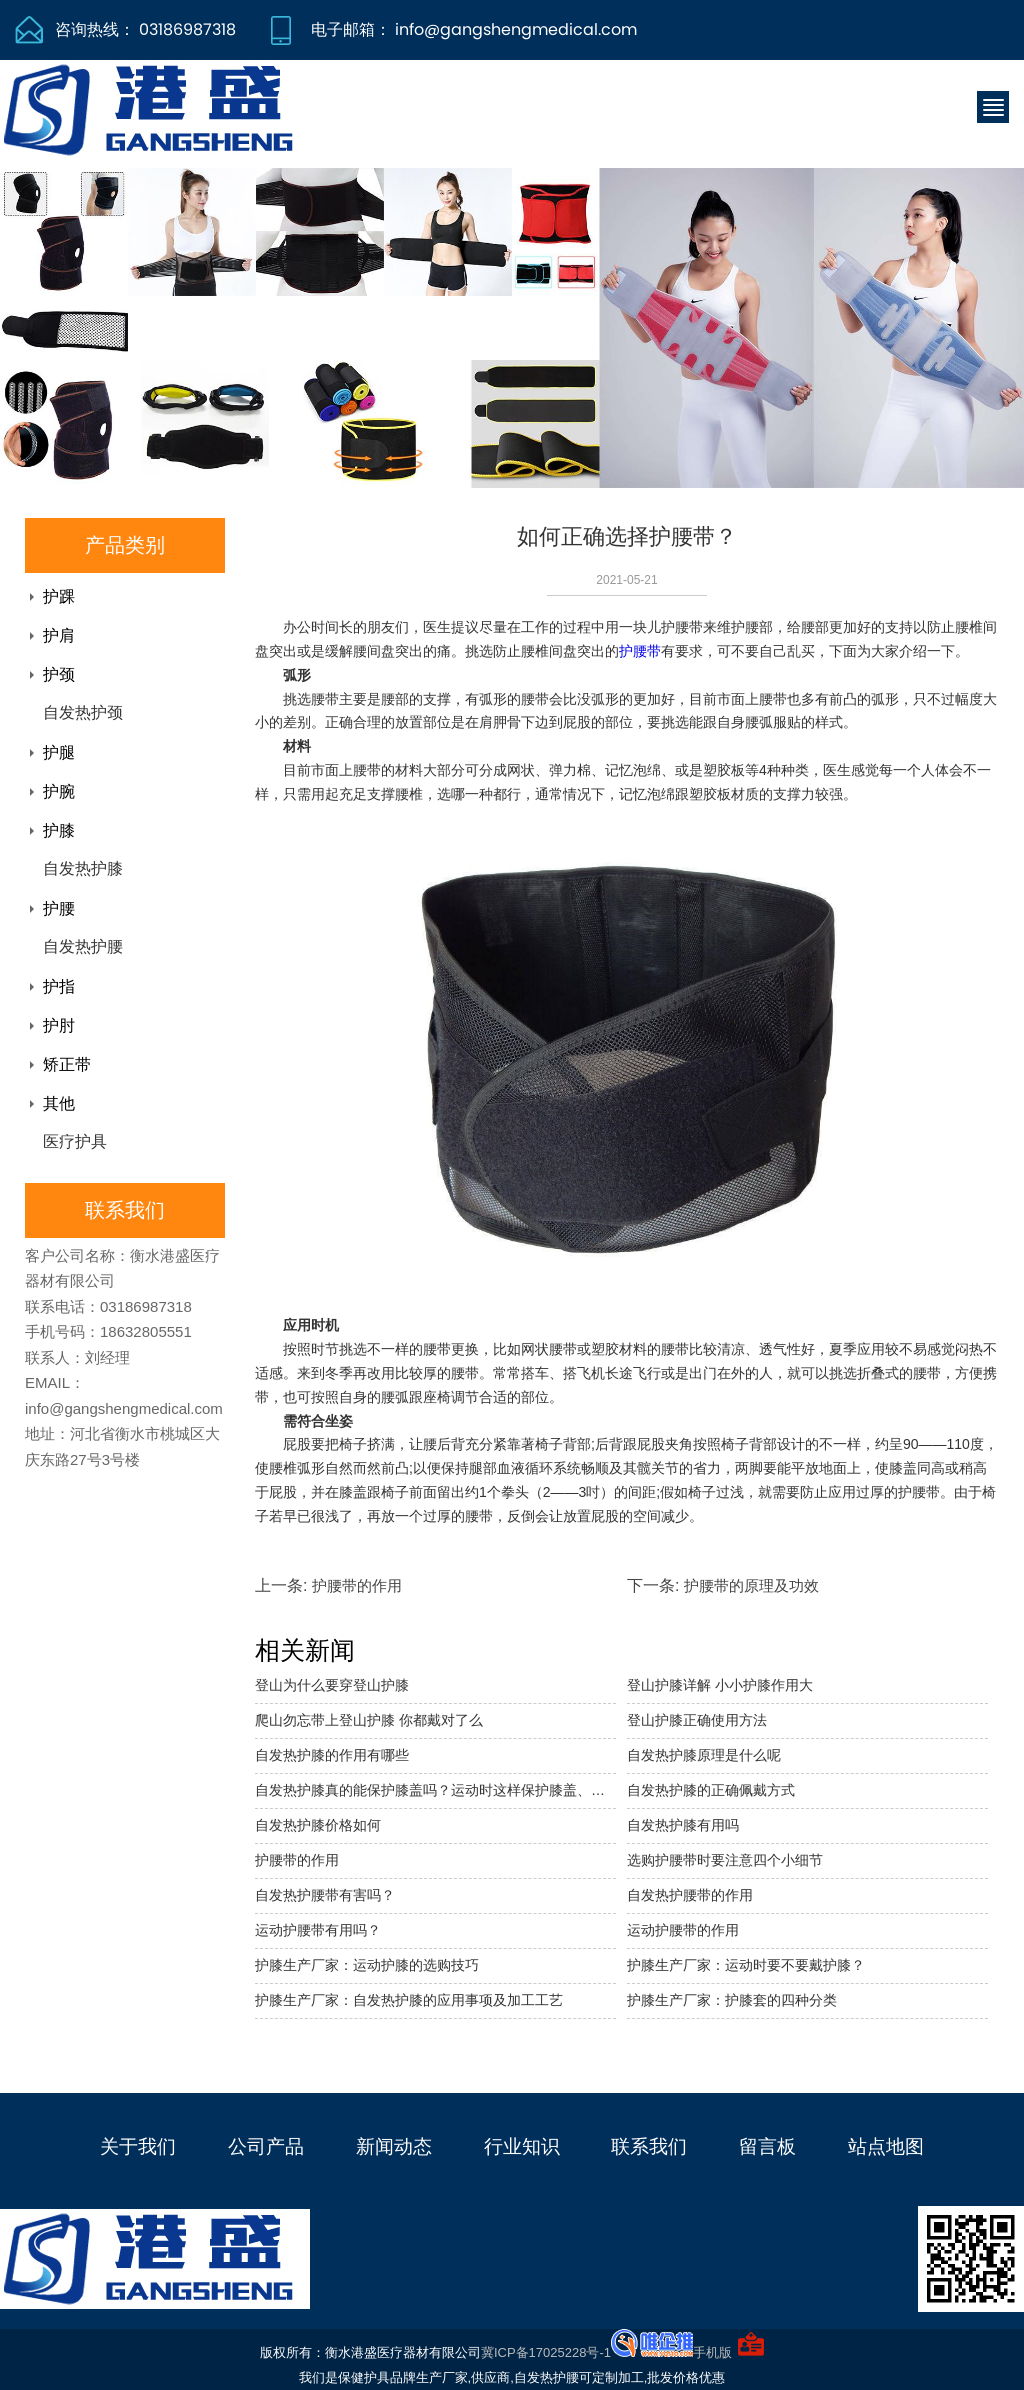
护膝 (59, 830)
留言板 (767, 2146)
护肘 (59, 1025)
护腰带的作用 (357, 1585)
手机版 (712, 2352)
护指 (59, 986)
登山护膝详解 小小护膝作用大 (720, 1685)
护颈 (59, 674)
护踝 (59, 596)
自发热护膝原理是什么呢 (704, 1755)
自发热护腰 (83, 946)
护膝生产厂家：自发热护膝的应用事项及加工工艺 (409, 2000)
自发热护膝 (83, 868)
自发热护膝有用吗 (683, 1825)
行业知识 (522, 2146)
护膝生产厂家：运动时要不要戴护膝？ (746, 1965)
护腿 (59, 752)
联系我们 (649, 2146)
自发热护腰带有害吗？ (325, 1895)
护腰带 (640, 651)
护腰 (59, 908)
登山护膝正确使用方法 (697, 1720)
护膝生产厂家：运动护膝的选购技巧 (367, 1965)
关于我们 (138, 2146)
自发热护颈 (83, 712)
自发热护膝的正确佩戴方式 (711, 1790)
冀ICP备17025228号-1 (546, 2352)
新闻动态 (394, 2146)
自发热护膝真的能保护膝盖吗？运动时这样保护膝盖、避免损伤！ (435, 1790)
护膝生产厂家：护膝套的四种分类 (732, 2000)
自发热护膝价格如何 (318, 1825)
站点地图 (886, 2146)
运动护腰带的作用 (683, 1930)
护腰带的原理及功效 (751, 1585)
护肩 (59, 635)
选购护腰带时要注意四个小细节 (725, 1860)
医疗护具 (75, 1141)
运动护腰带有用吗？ (318, 1930)
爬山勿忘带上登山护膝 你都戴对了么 (369, 1720)
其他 (59, 1103)
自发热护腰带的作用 (690, 1895)
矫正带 (67, 1064)
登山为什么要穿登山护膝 (332, 1685)
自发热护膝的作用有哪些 (332, 1755)
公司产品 (266, 2146)
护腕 (59, 791)
